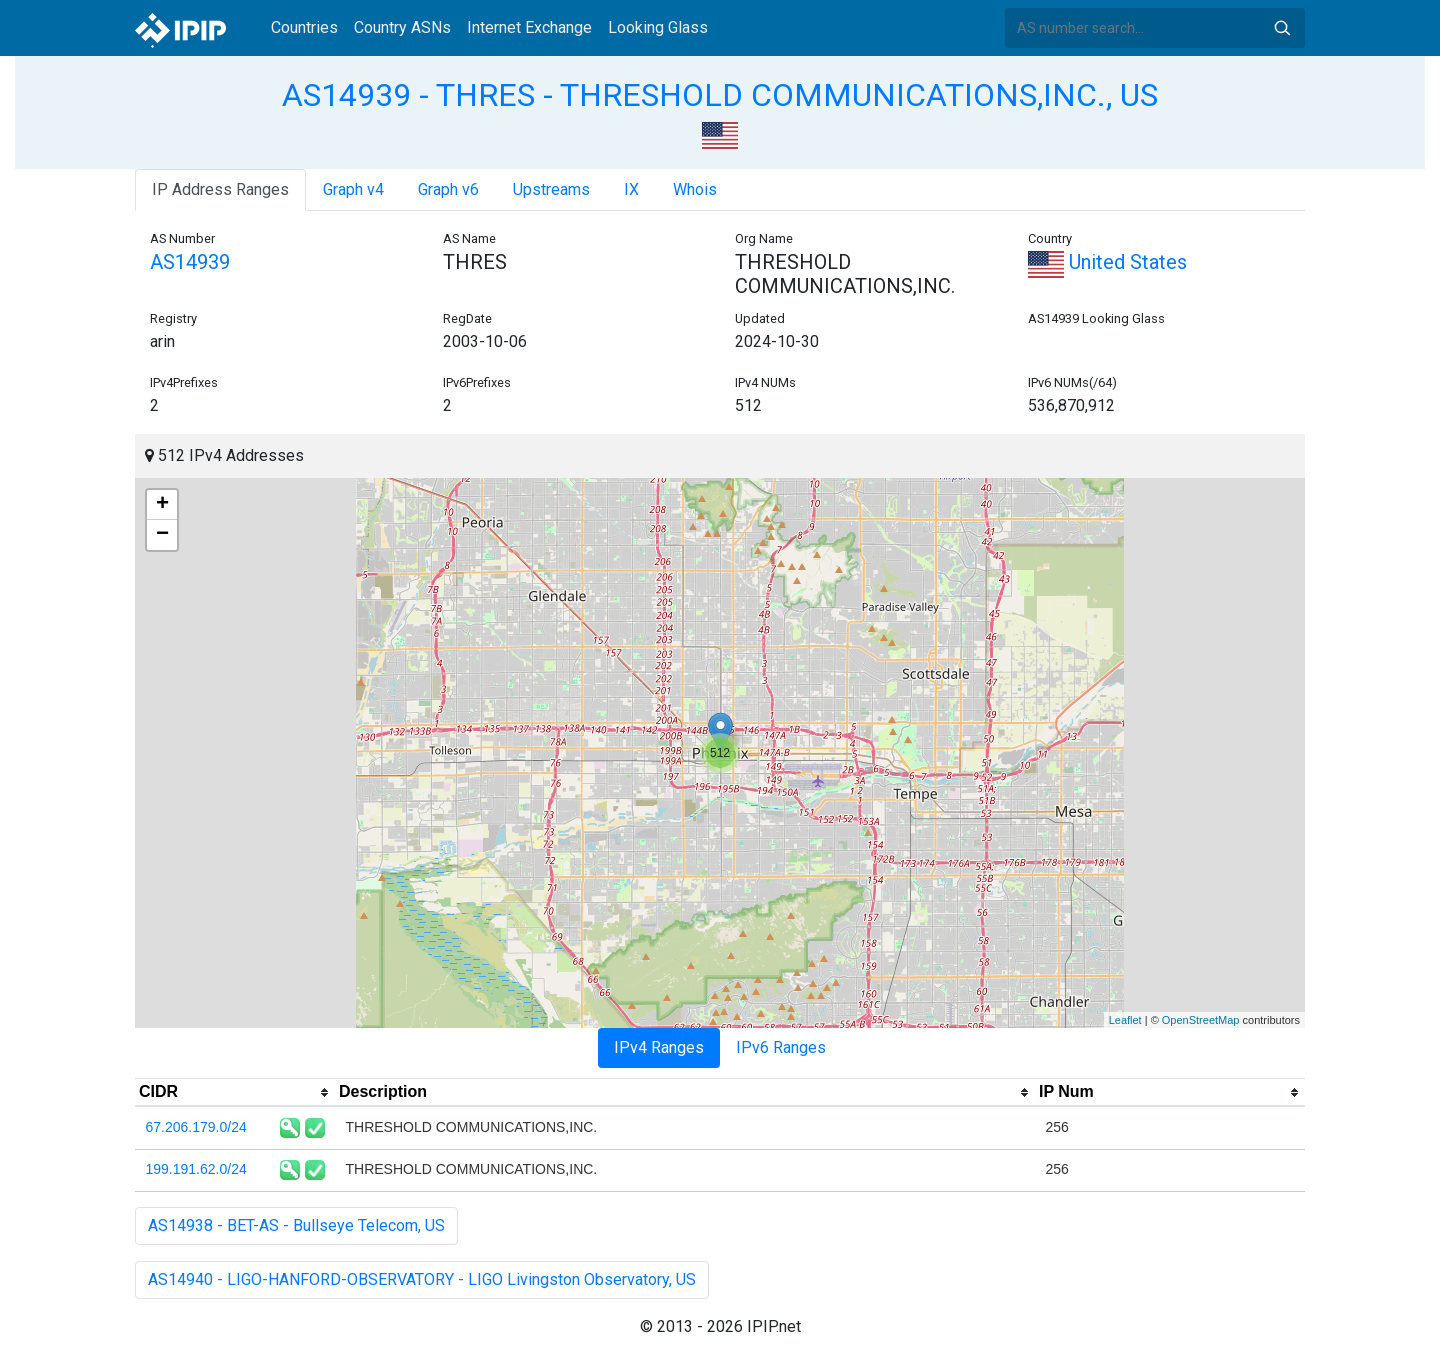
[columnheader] (235, 1093)
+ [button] (162, 505)
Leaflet (1125, 1020)
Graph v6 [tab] (448, 189)
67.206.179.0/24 (196, 1127)
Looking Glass (658, 27)
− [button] (162, 535)
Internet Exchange (529, 27)
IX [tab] (631, 189)
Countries (304, 27)
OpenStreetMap (1201, 1020)
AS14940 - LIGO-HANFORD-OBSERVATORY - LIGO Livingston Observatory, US (422, 1279)
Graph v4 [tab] (353, 189)
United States (1107, 262)
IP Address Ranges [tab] (220, 189)
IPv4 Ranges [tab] (659, 1047)
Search (1282, 28)
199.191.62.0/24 (196, 1169)
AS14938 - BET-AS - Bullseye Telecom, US (296, 1225)
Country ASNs (402, 27)
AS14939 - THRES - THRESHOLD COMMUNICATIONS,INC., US (720, 95)
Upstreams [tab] (551, 189)
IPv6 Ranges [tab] (781, 1047)
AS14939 (190, 262)
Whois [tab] (695, 189)
